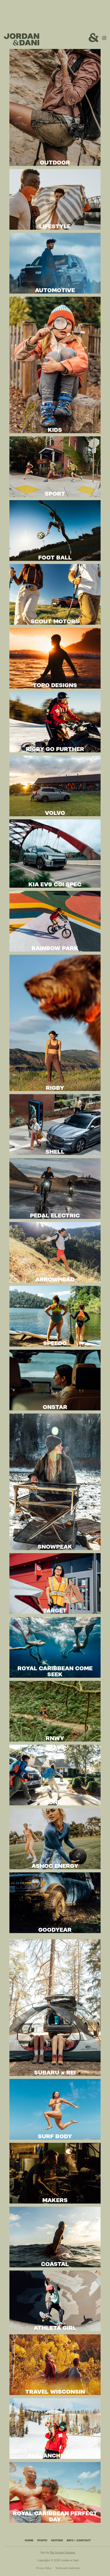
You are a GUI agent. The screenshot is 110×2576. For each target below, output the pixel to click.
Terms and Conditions (83, 2538)
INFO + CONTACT (94, 2511)
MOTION (72, 2511)
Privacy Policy (59, 2538)
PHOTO (58, 2511)
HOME (44, 2511)
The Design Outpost (78, 2523)
